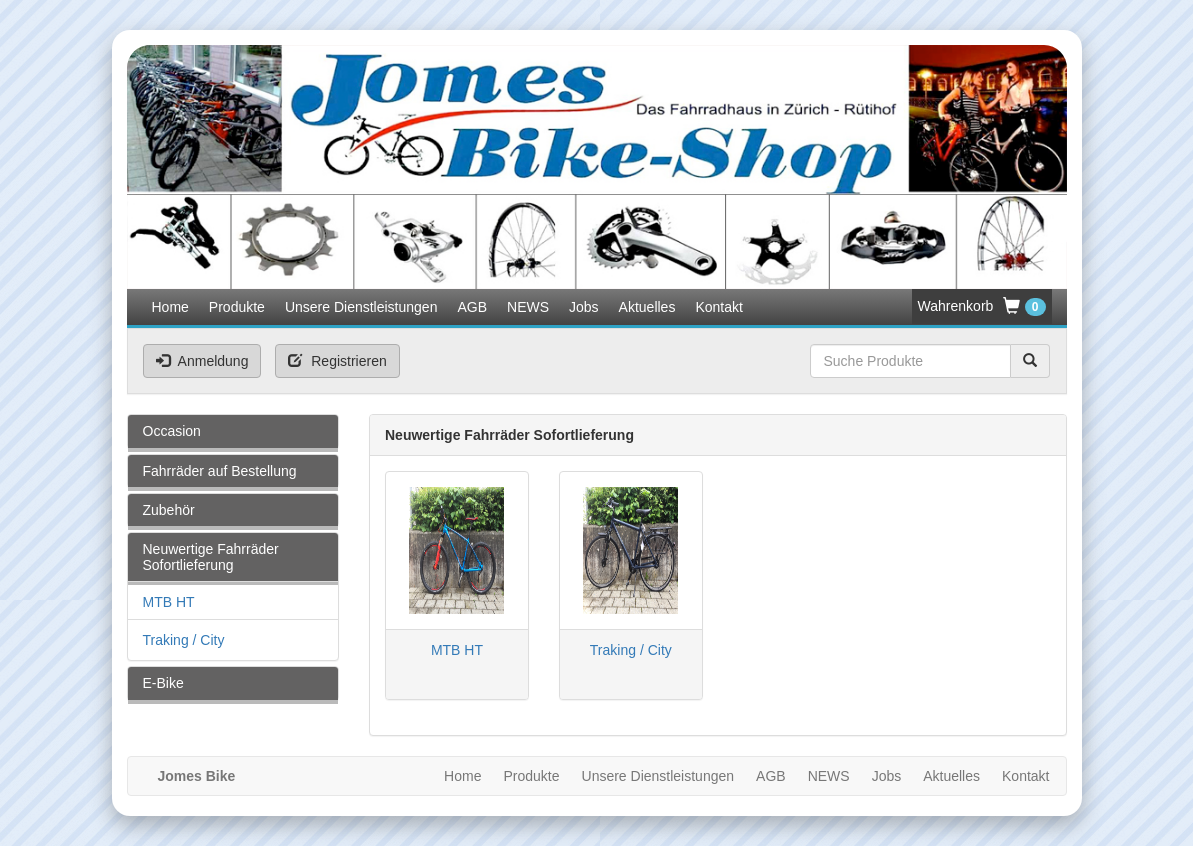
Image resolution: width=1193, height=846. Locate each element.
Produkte (237, 307)
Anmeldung (202, 361)
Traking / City (184, 640)
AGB (472, 307)
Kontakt (718, 307)
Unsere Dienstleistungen (361, 307)
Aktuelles (647, 307)
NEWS (528, 307)
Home (170, 307)
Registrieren (337, 361)
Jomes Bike (197, 776)
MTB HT (169, 602)
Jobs (584, 307)
